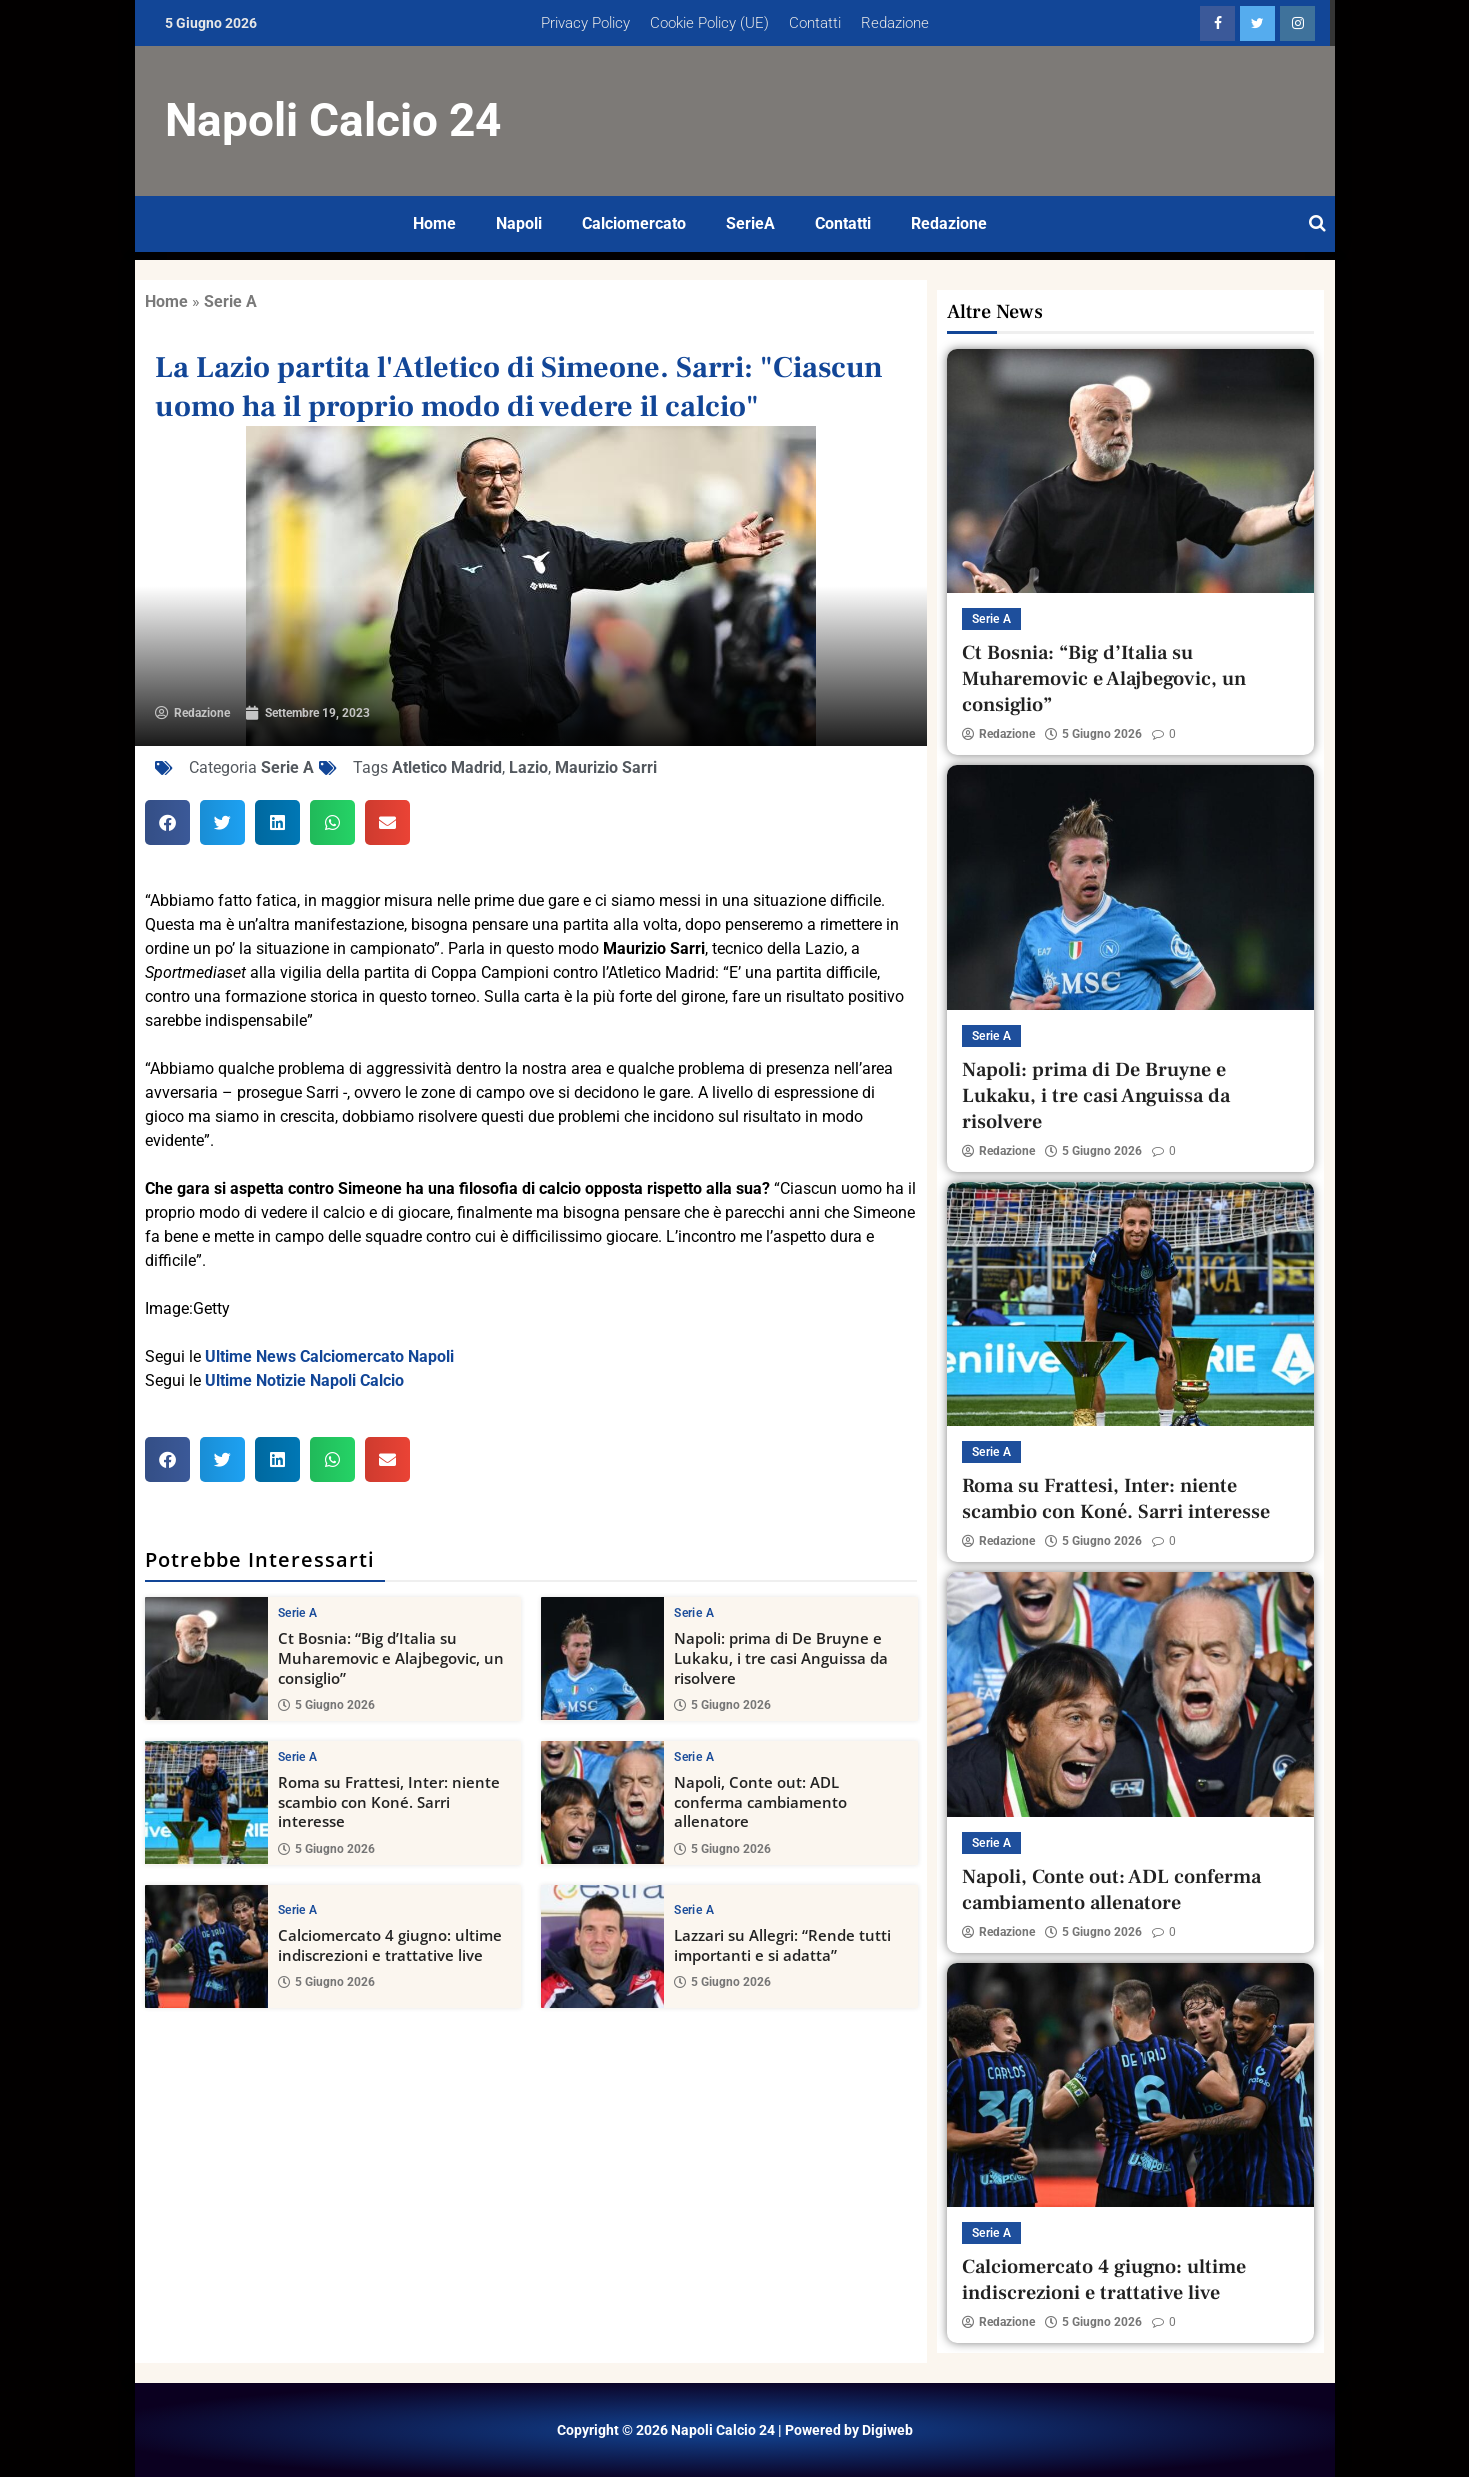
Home (434, 223)
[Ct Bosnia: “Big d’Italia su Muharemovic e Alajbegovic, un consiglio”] (206, 1658)
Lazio (528, 767)
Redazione (895, 23)
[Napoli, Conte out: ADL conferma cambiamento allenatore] (602, 1802)
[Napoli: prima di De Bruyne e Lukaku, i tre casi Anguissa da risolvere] (602, 1658)
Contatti (815, 23)
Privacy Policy (585, 23)
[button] (167, 822)
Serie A (230, 301)
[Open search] (1317, 224)
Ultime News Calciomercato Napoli (329, 1356)
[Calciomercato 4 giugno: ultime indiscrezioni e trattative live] (206, 1945)
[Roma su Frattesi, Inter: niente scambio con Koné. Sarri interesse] (206, 1802)
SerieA (750, 223)
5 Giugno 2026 (326, 1705)
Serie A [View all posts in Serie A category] (297, 1613)
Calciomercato (634, 223)
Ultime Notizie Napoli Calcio (304, 1380)
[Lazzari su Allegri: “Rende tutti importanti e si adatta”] (602, 1945)
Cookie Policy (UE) (709, 23)
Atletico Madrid (447, 767)
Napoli (519, 223)
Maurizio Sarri (606, 767)
